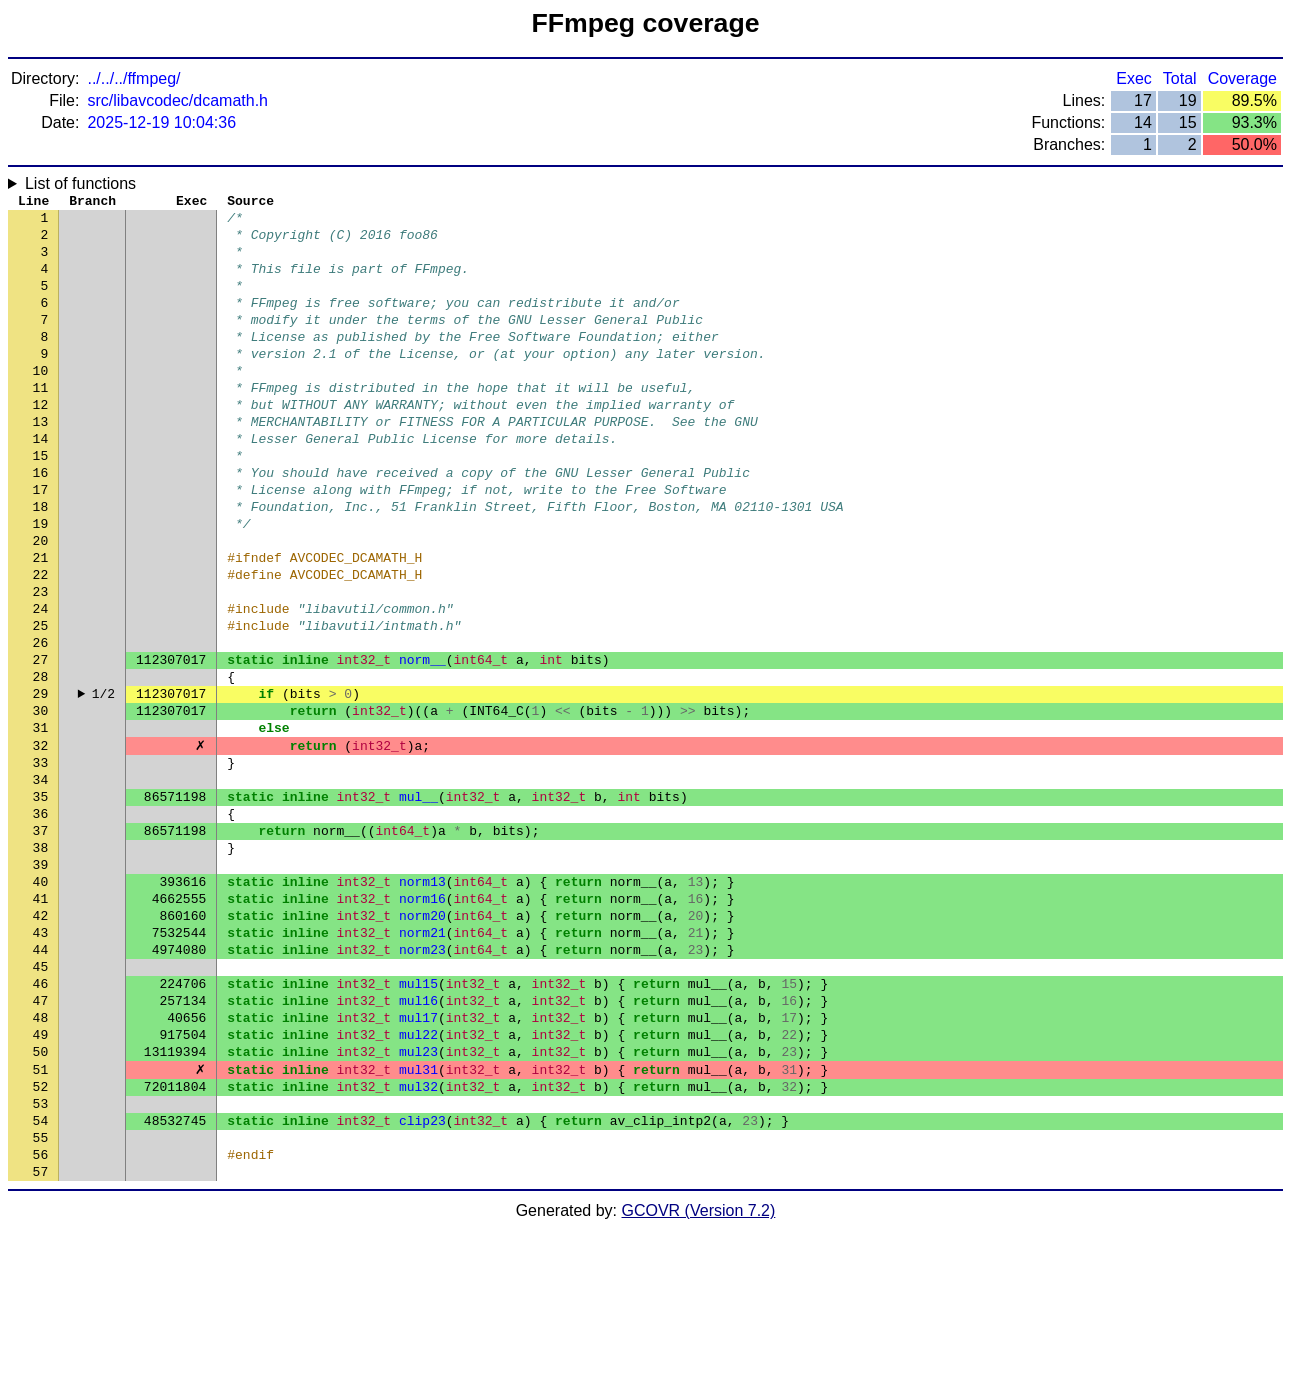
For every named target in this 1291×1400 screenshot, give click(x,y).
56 (41, 1323)
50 (41, 1203)
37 (41, 943)
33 (41, 863)
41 (41, 1023)
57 (41, 1343)
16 (41, 523)
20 (41, 603)
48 (41, 1163)
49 (41, 1183)
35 (41, 903)
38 (41, 963)
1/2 (103, 783)
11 (41, 423)
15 (41, 503)
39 (41, 983)
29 (41, 783)
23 (41, 663)
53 (41, 1263)
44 (41, 1083)
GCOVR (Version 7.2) (699, 1382)
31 (41, 823)
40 (41, 1003)
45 (41, 1103)
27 (41, 743)
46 (41, 1123)
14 (41, 483)
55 (41, 1303)
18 (41, 563)
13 (41, 463)
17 (41, 543)
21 (41, 623)
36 (41, 923)
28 (41, 763)
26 (41, 723)
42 (41, 1043)
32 (41, 843)
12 (41, 443)
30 (41, 803)
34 (41, 883)
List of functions (80, 183)
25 (41, 703)
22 (41, 643)
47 (41, 1143)
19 (41, 583)
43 (41, 1063)
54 (41, 1283)
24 (41, 683)
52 (41, 1243)
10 (41, 403)
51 (41, 1223)
